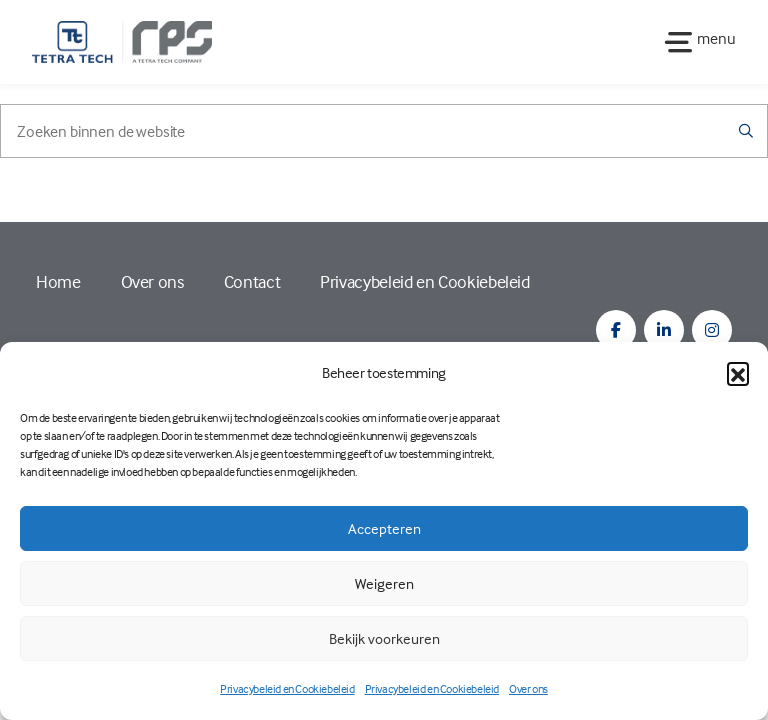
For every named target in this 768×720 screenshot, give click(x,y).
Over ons (528, 688)
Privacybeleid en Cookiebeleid (287, 688)
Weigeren (384, 583)
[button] (738, 373)
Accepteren (384, 528)
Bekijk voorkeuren (384, 638)
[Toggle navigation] (694, 41)
